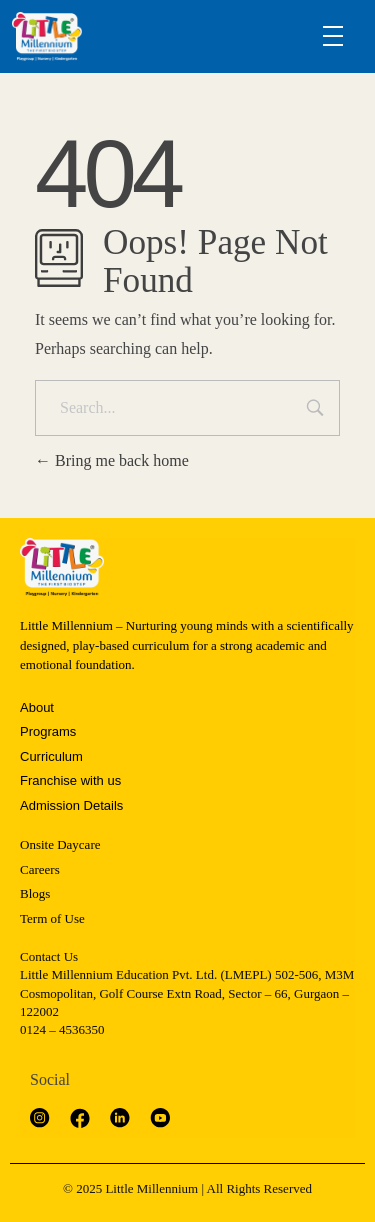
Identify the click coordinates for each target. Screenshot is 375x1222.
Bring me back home (112, 460)
